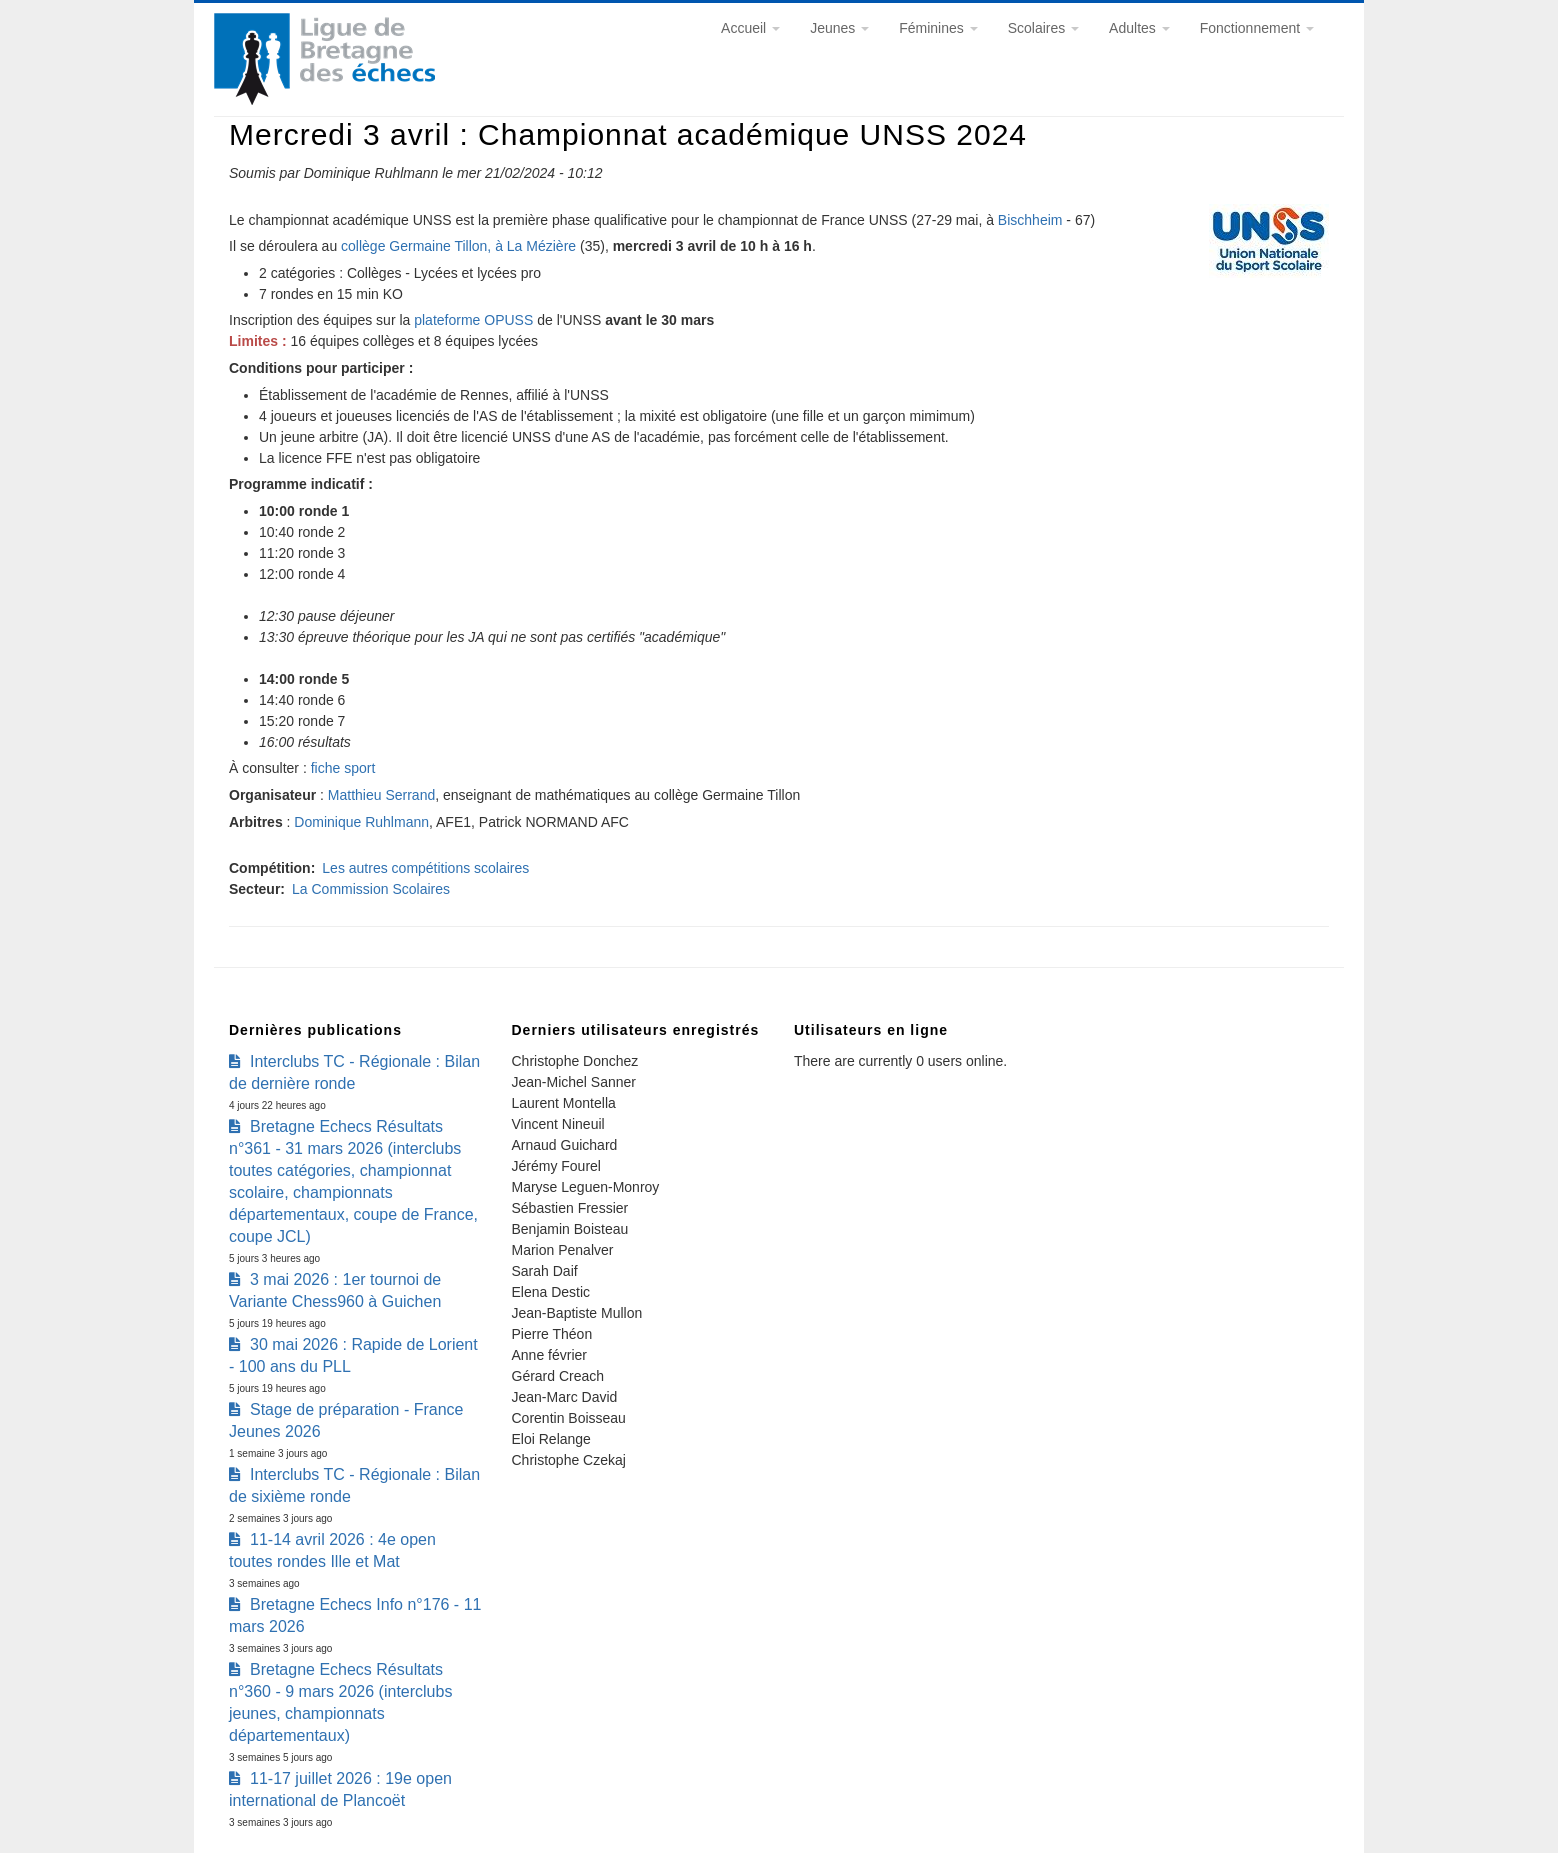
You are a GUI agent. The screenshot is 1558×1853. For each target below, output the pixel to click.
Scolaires (1043, 28)
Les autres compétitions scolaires (425, 868)
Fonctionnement (1257, 28)
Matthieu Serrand (381, 795)
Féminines (938, 28)
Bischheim (1030, 220)
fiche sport (343, 768)
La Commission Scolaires (371, 889)
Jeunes (839, 28)
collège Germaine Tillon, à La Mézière (458, 246)
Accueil (750, 28)
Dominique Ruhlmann (361, 822)
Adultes (1139, 28)
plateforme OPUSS (473, 320)
